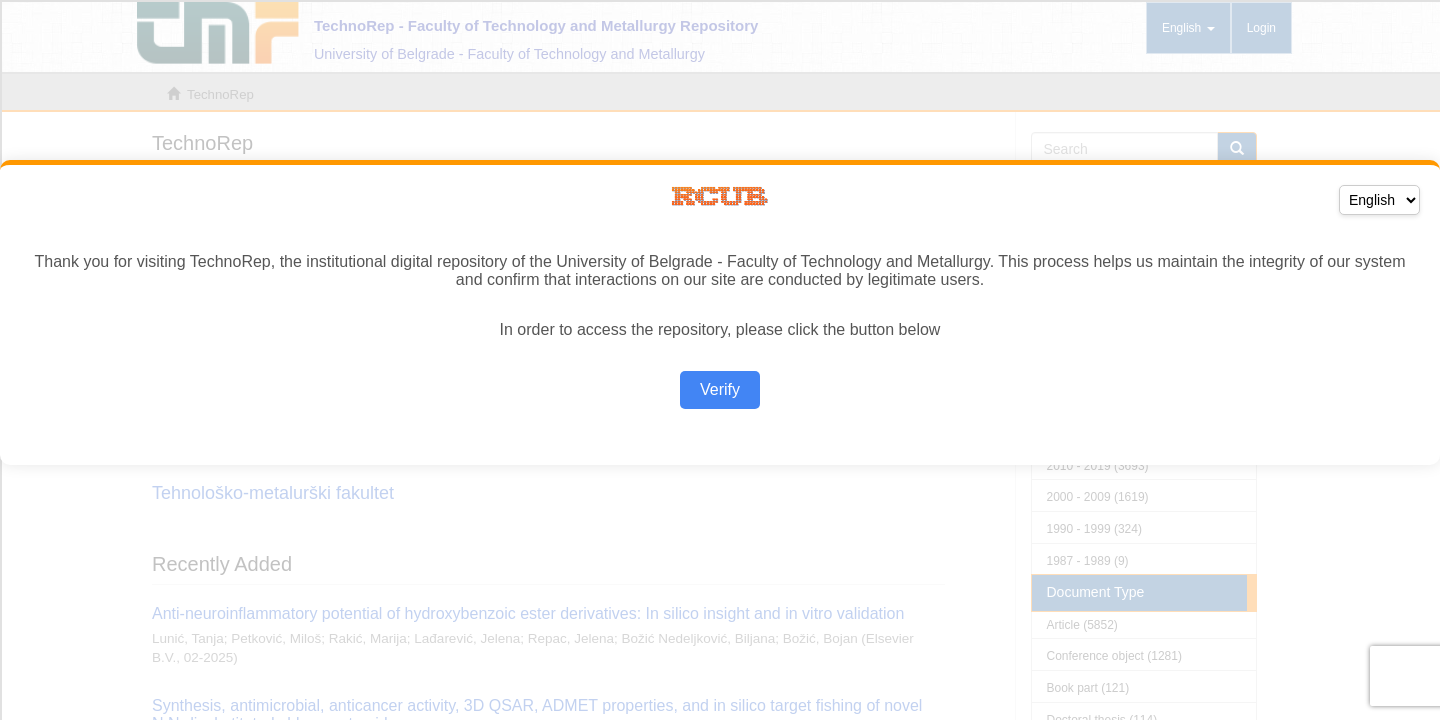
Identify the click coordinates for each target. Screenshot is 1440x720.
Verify (720, 389)
